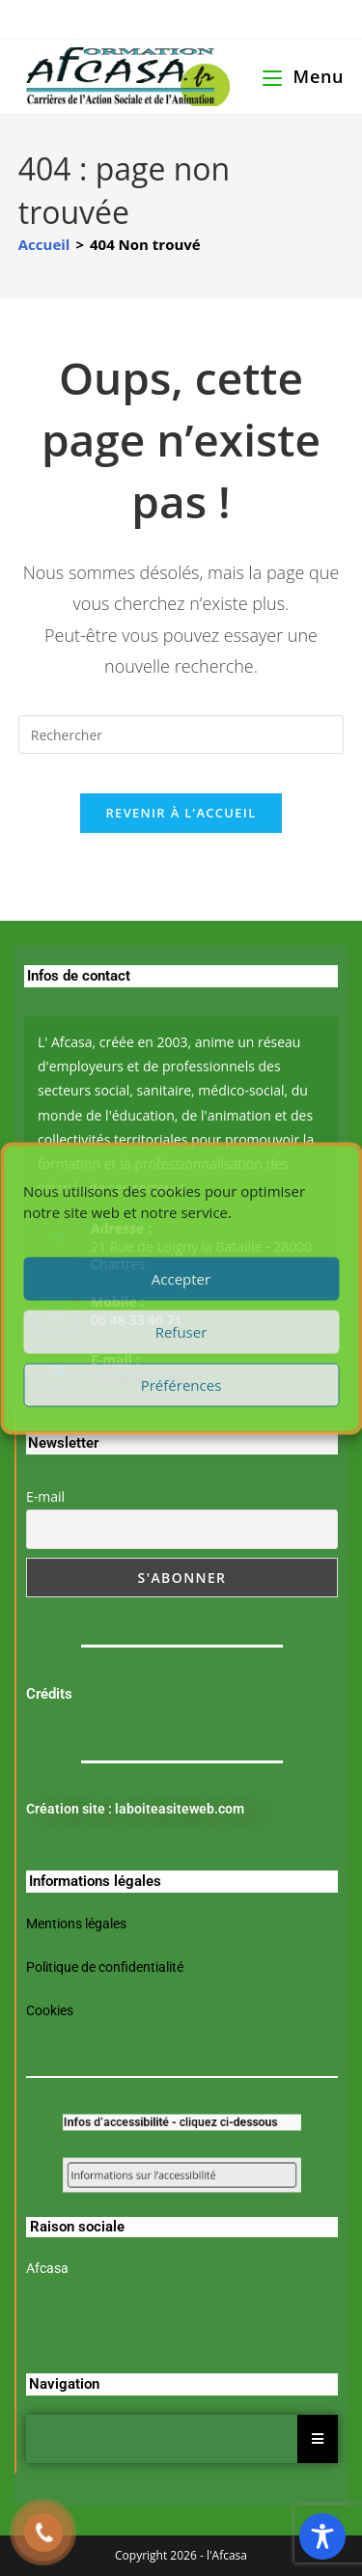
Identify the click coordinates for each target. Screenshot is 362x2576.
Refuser (181, 1332)
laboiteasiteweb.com (179, 1808)
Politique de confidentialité (104, 1967)
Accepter (181, 1278)
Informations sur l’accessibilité (154, 2174)
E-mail (45, 1496)
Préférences (181, 1385)
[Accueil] (44, 244)
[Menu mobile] (303, 76)
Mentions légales (76, 1923)
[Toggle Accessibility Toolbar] (322, 2536)
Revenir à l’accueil (180, 812)
